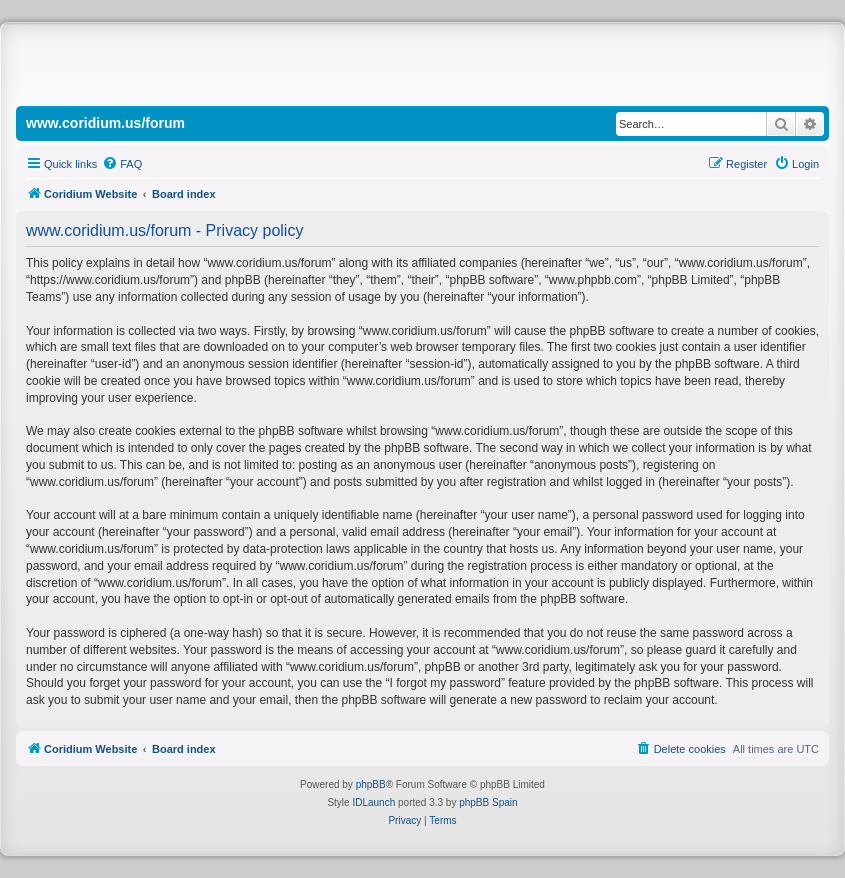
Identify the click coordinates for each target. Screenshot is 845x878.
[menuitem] (122, 164)
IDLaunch (373, 802)
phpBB (371, 784)
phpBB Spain (488, 802)
